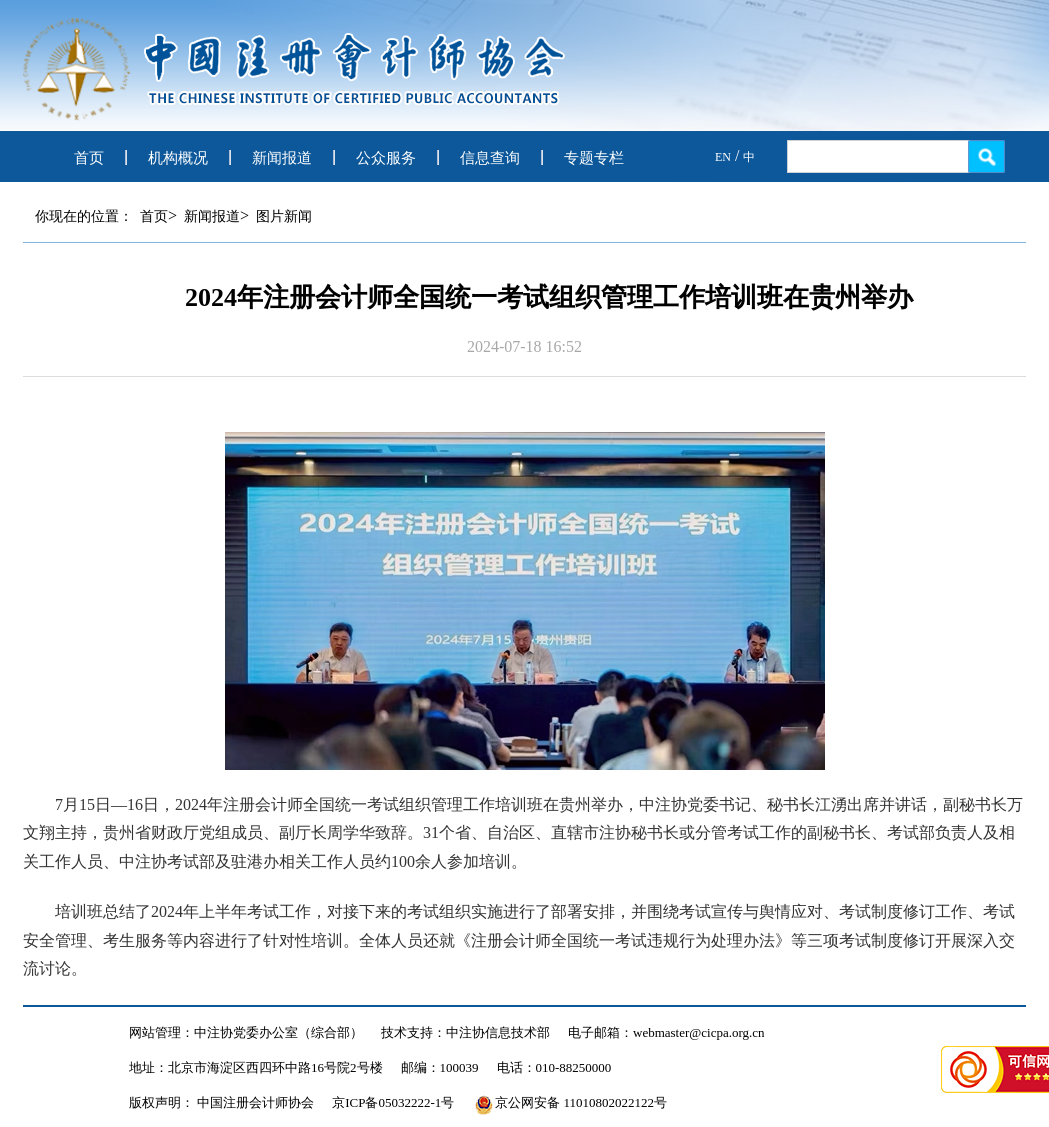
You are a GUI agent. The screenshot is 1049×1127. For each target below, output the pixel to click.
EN (723, 157)
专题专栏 (594, 158)
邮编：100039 (440, 1067)
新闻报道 (282, 158)
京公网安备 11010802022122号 (571, 1102)
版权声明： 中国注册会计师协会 (221, 1102)
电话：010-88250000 (554, 1067)
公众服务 (386, 158)
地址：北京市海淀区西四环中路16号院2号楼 (256, 1067)
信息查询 (490, 158)
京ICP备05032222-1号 (393, 1102)
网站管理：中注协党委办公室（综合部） (246, 1032)
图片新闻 (284, 216)
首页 (89, 158)
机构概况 (178, 158)
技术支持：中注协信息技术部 (465, 1032)
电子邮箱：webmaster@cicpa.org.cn (666, 1032)
